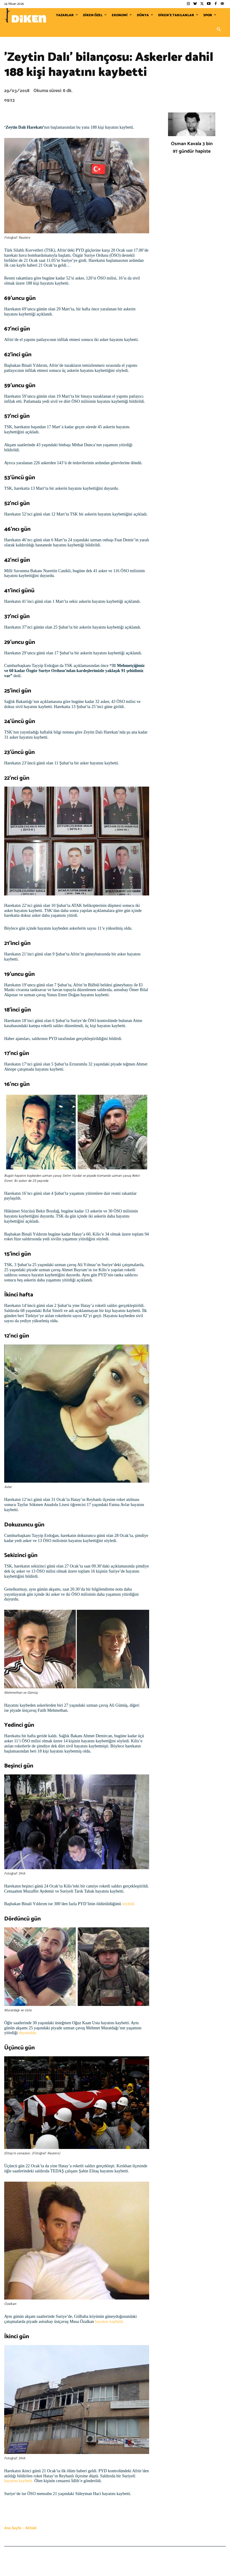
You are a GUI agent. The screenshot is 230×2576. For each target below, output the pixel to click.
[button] (218, 29)
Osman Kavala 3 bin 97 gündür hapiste (192, 147)
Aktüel (31, 2528)
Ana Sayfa (12, 2528)
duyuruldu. (28, 2033)
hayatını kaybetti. (109, 2321)
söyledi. (128, 1904)
